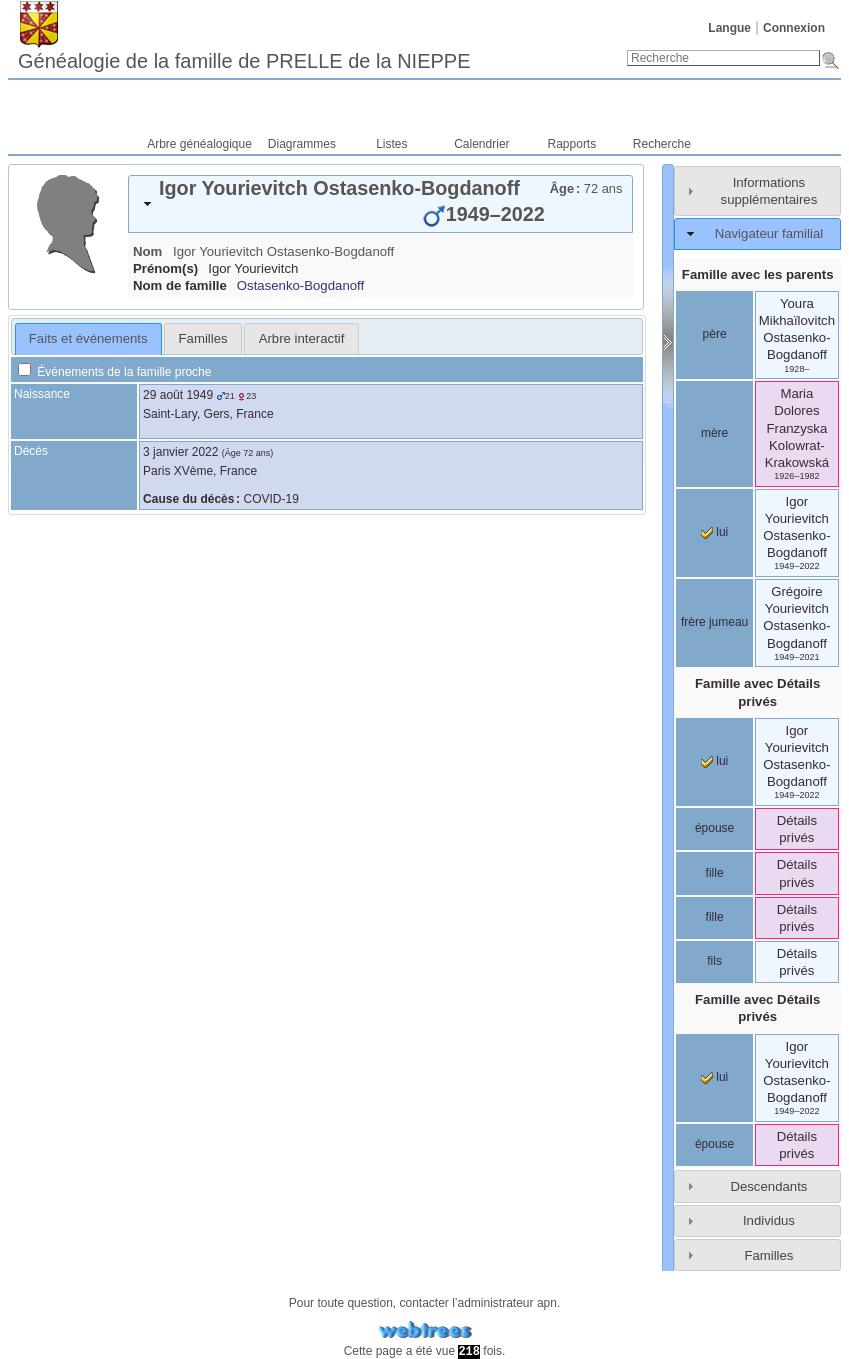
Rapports (572, 144)
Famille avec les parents (758, 274)
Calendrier (481, 144)
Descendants (768, 1186)
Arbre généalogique (199, 144)
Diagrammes (302, 144)
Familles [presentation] (203, 338)
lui (714, 532)
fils (714, 961)
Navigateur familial (769, 233)
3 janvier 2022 (180, 452)
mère (714, 433)
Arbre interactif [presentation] (302, 338)
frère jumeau (714, 622)
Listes (391, 144)
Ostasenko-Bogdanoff (300, 285)
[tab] (380, 204)
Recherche (662, 144)
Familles (768, 1255)
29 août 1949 (178, 395)
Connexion (794, 28)
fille (715, 873)
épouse (714, 828)
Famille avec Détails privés (757, 692)
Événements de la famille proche (114, 372)
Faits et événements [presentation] (88, 338)
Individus (769, 1220)
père (715, 334)
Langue (729, 28)
